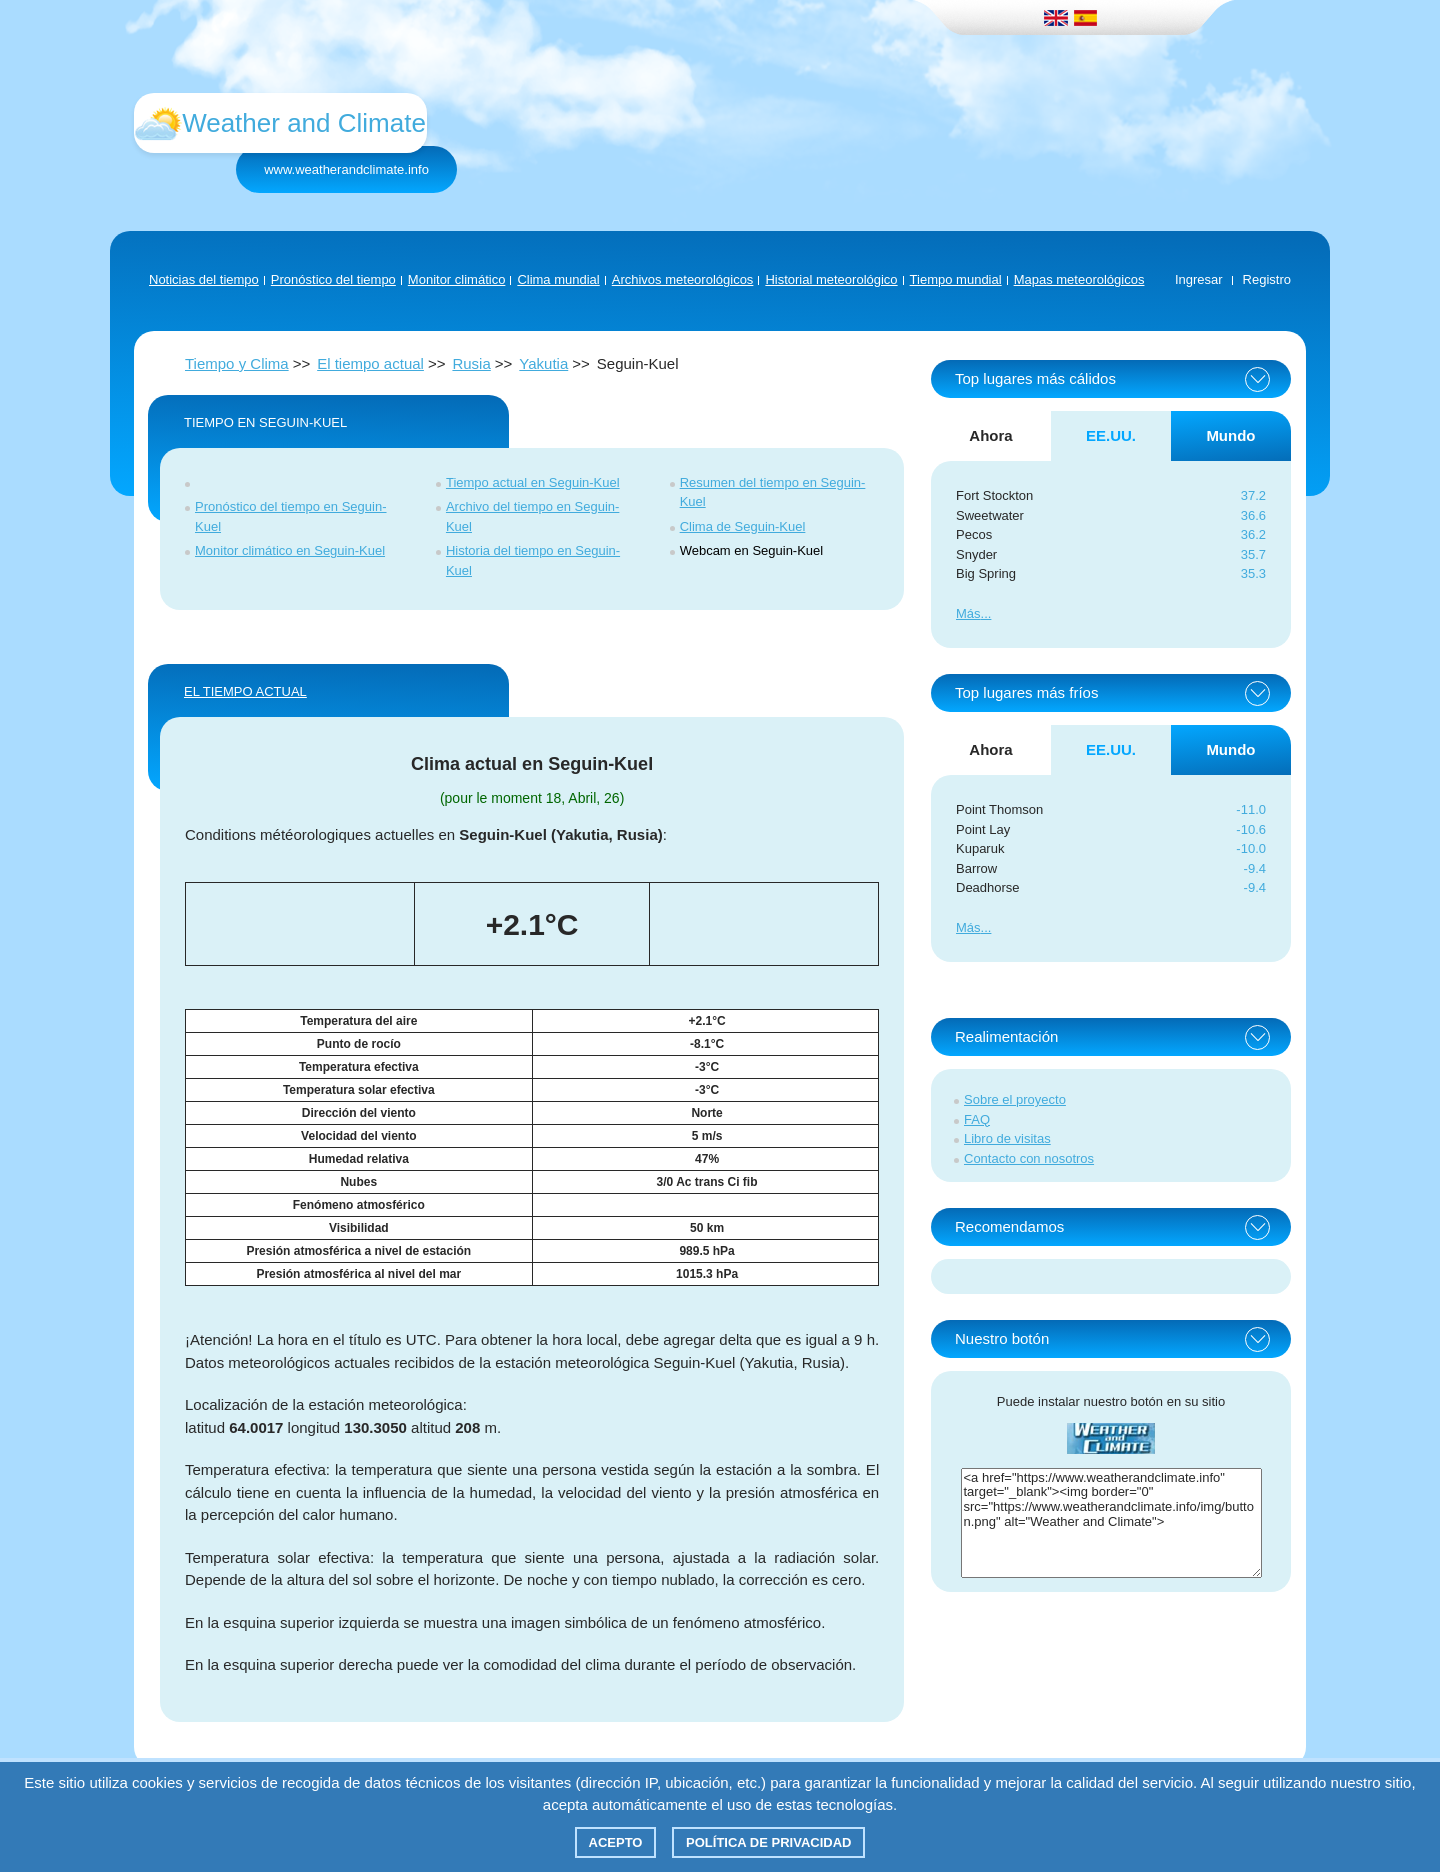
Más (968, 613)
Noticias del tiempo (204, 279)
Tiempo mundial (956, 279)
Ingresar (1199, 279)
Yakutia (543, 363)
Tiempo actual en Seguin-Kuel (533, 482)
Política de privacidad (768, 1842)
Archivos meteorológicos (683, 279)
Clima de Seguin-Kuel (743, 526)
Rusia (471, 363)
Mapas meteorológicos (1079, 279)
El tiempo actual (370, 363)
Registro (1267, 279)
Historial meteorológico (831, 279)
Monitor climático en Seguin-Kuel (290, 550)
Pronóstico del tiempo (333, 279)
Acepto (616, 1842)
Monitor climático (457, 279)
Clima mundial (558, 279)
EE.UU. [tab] (1111, 435)
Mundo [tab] (1230, 435)
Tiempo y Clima (237, 363)
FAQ (977, 1119)
